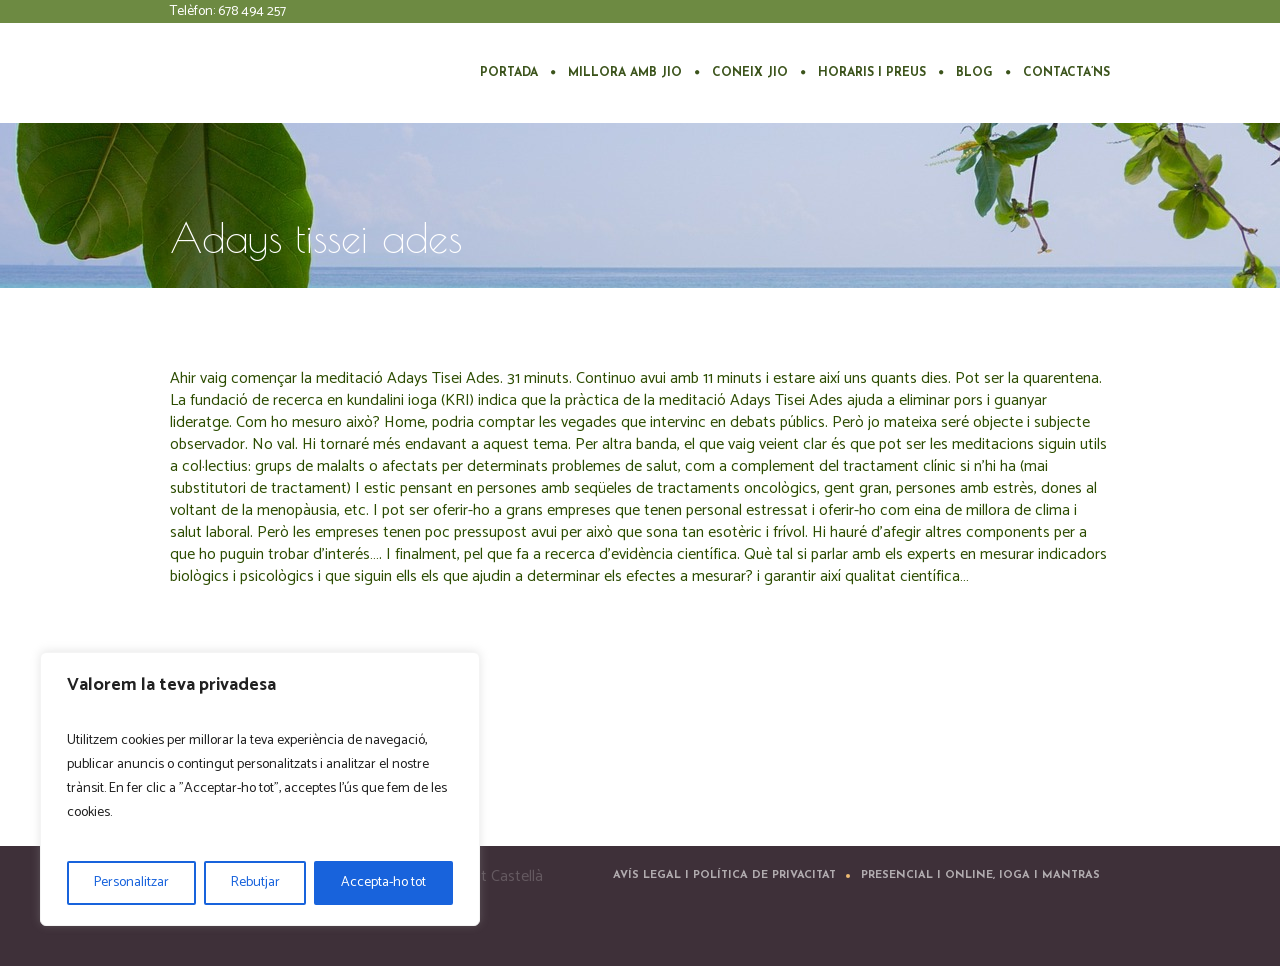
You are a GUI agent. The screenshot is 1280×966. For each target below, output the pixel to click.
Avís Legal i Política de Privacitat (724, 875)
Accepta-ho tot (383, 882)
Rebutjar (255, 882)
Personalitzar (131, 882)
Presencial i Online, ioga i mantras (980, 875)
